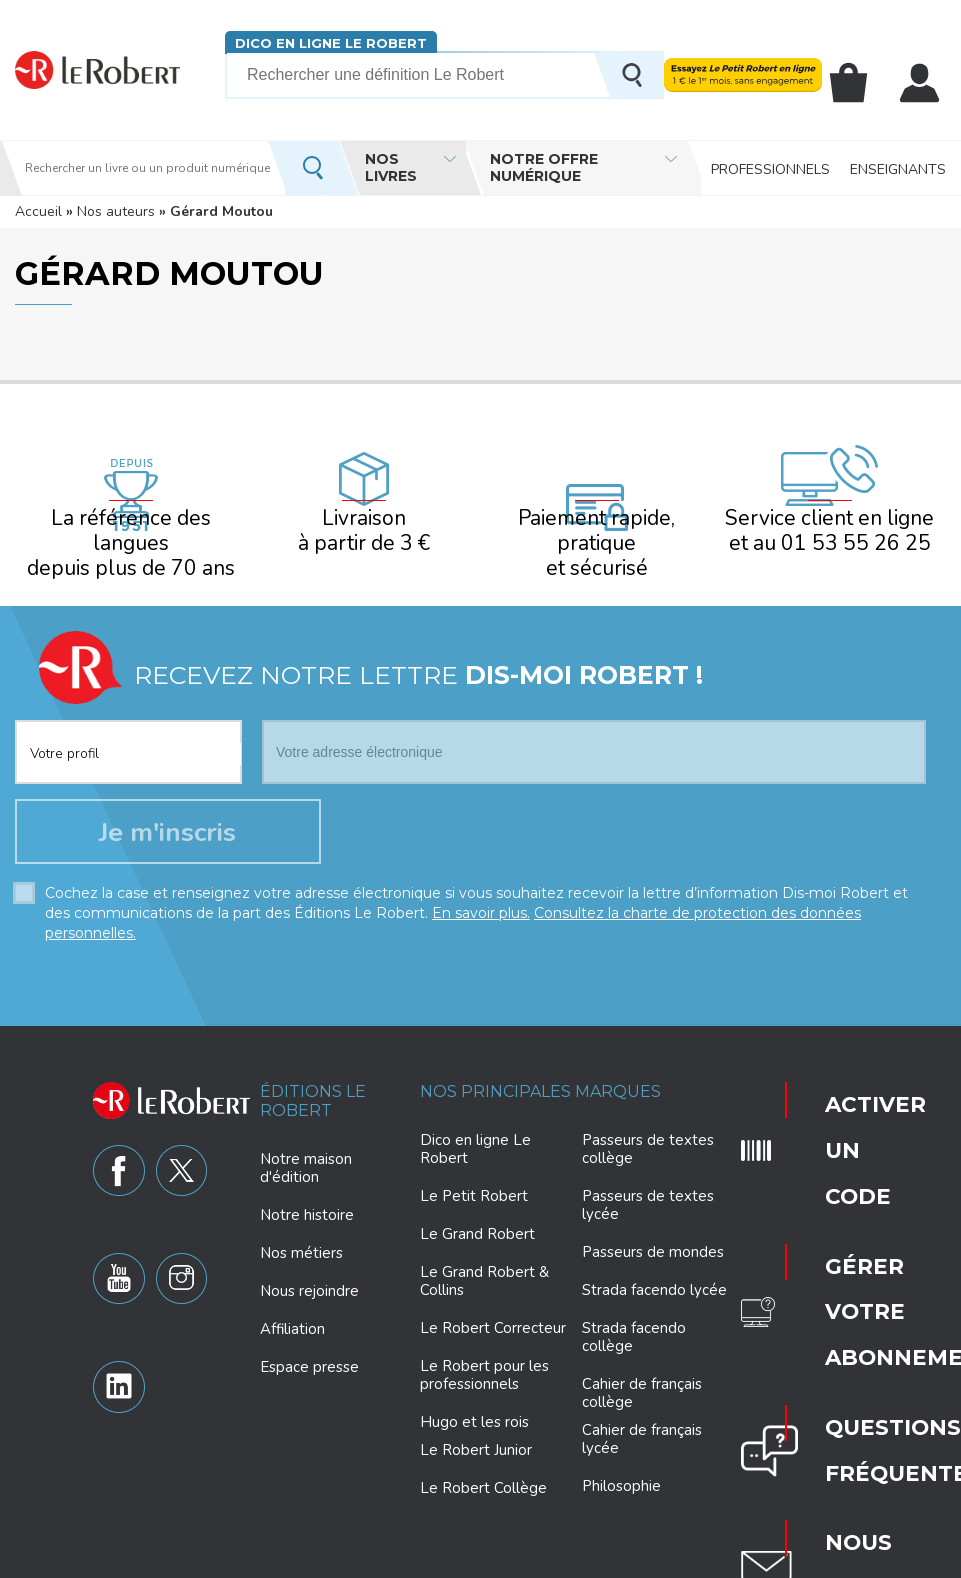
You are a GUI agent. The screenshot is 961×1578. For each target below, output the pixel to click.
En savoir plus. (481, 890)
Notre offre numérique (544, 167)
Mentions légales (666, 1559)
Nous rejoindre (309, 1268)
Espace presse (309, 1344)
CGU (831, 1559)
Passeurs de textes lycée (648, 1182)
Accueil (38, 211)
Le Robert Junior (476, 1427)
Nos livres (391, 167)
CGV (875, 1559)
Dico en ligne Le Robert (329, 42)
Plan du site (767, 1559)
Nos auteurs (116, 211)
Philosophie (621, 1463)
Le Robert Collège (483, 1465)
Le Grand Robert (477, 1211)
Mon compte (923, 83)
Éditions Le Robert (313, 1078)
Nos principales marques (540, 1068)
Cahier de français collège (642, 1370)
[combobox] (128, 703)
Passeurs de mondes (653, 1229)
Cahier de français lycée (642, 1416)
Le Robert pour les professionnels (484, 1352)
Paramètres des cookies (529, 1559)
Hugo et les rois (474, 1399)
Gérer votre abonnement (848, 1143)
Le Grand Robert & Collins (484, 1258)
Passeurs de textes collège (648, 1126)
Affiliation (292, 1306)
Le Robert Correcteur (493, 1305)
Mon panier (859, 83)
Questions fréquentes (847, 1207)
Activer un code (832, 1075)
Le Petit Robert (474, 1173)
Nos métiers (301, 1230)
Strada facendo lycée (654, 1267)
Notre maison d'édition (306, 1145)
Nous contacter (844, 1267)
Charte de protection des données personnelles (303, 1559)
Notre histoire (307, 1192)
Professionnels (770, 167)
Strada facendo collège (634, 1314)
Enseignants (898, 167)
